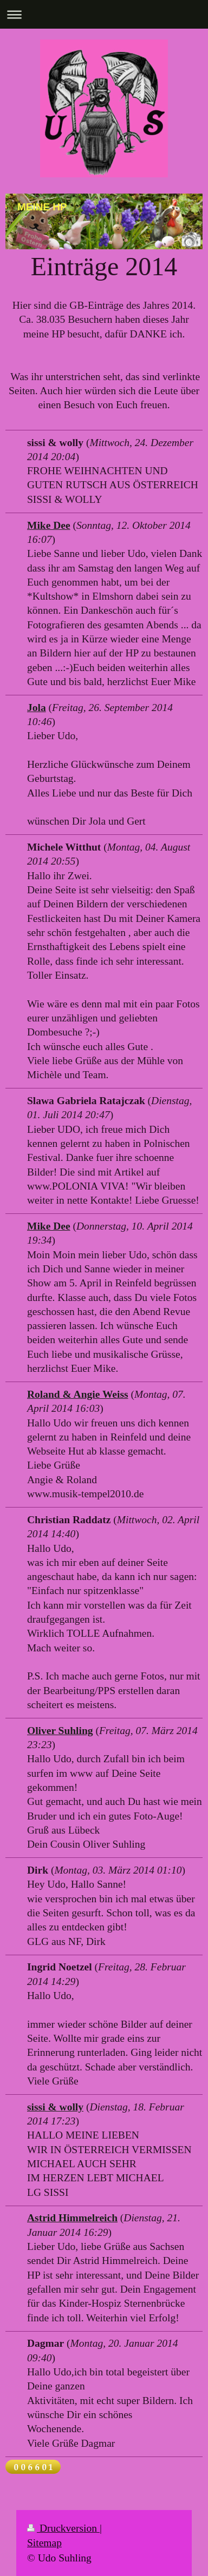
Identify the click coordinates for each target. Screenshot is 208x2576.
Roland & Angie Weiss (77, 1394)
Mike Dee (48, 525)
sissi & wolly (55, 2107)
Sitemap (44, 2542)
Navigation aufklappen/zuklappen (104, 14)
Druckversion (63, 2528)
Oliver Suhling (60, 1730)
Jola (36, 707)
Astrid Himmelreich (72, 2217)
